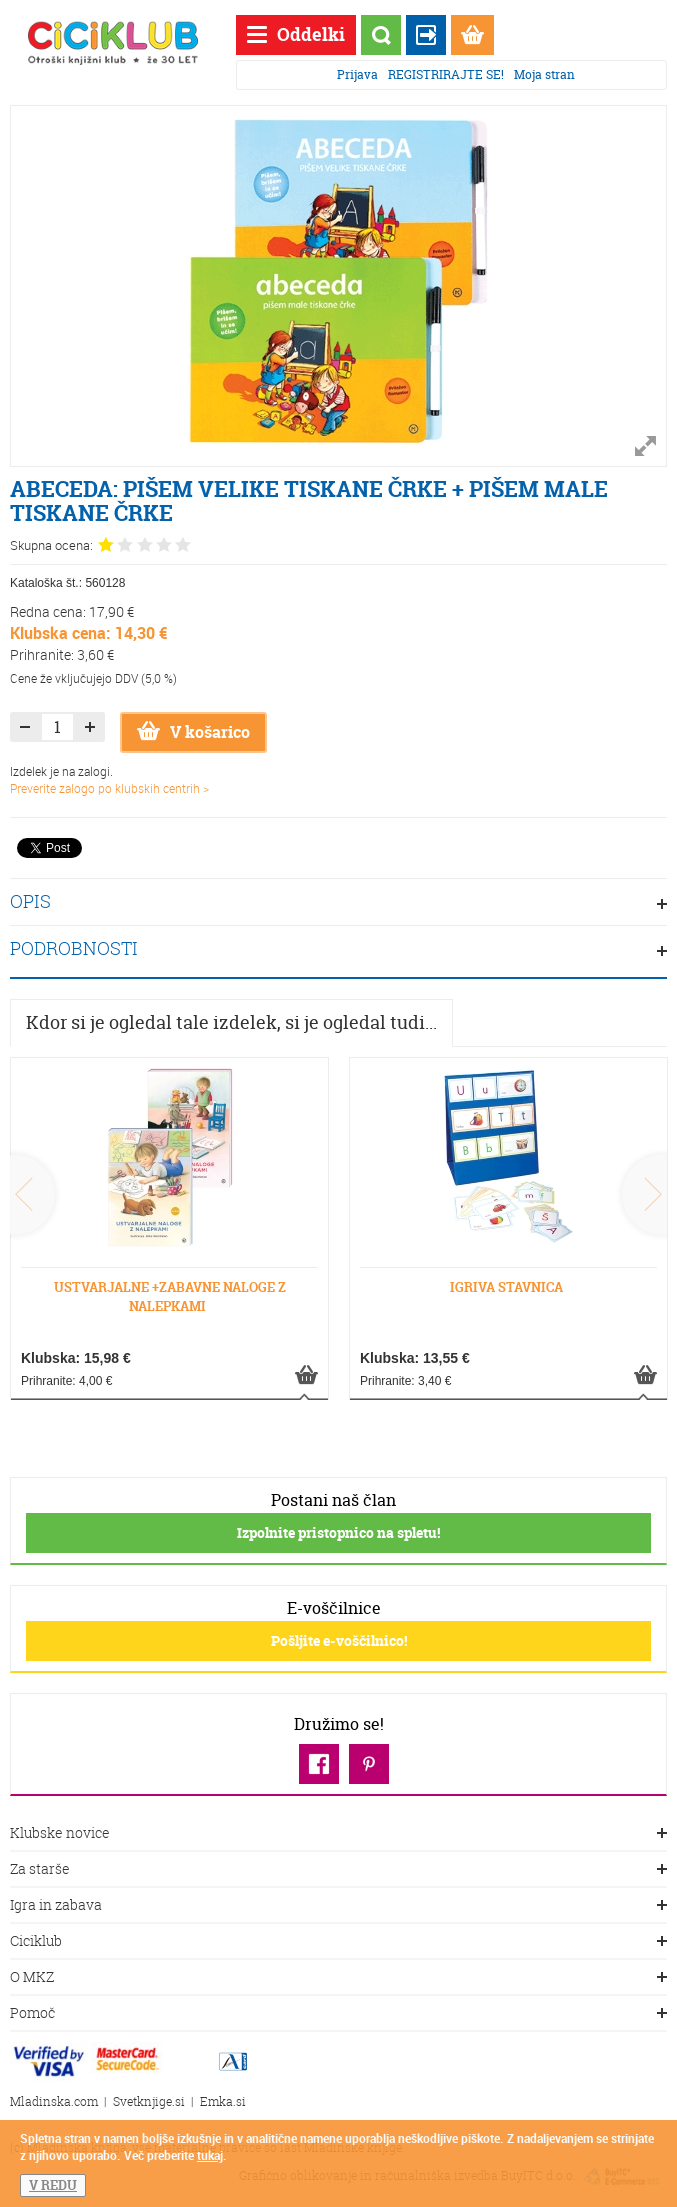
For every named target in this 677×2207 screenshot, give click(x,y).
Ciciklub (338, 1942)
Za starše (338, 1870)
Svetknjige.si (149, 2101)
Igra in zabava (338, 1906)
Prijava (357, 74)
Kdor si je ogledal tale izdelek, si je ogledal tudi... (231, 1022)
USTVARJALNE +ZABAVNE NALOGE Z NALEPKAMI (170, 1296)
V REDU (53, 2185)
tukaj (210, 2155)
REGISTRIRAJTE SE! (446, 74)
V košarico (193, 732)
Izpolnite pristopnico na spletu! (338, 1532)
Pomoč (338, 2014)
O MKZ (338, 1978)
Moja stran (544, 74)
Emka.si (223, 2101)
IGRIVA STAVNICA (506, 1287)
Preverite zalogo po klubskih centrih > (109, 788)
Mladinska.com (54, 2101)
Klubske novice (338, 1834)
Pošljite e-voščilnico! (339, 1640)
